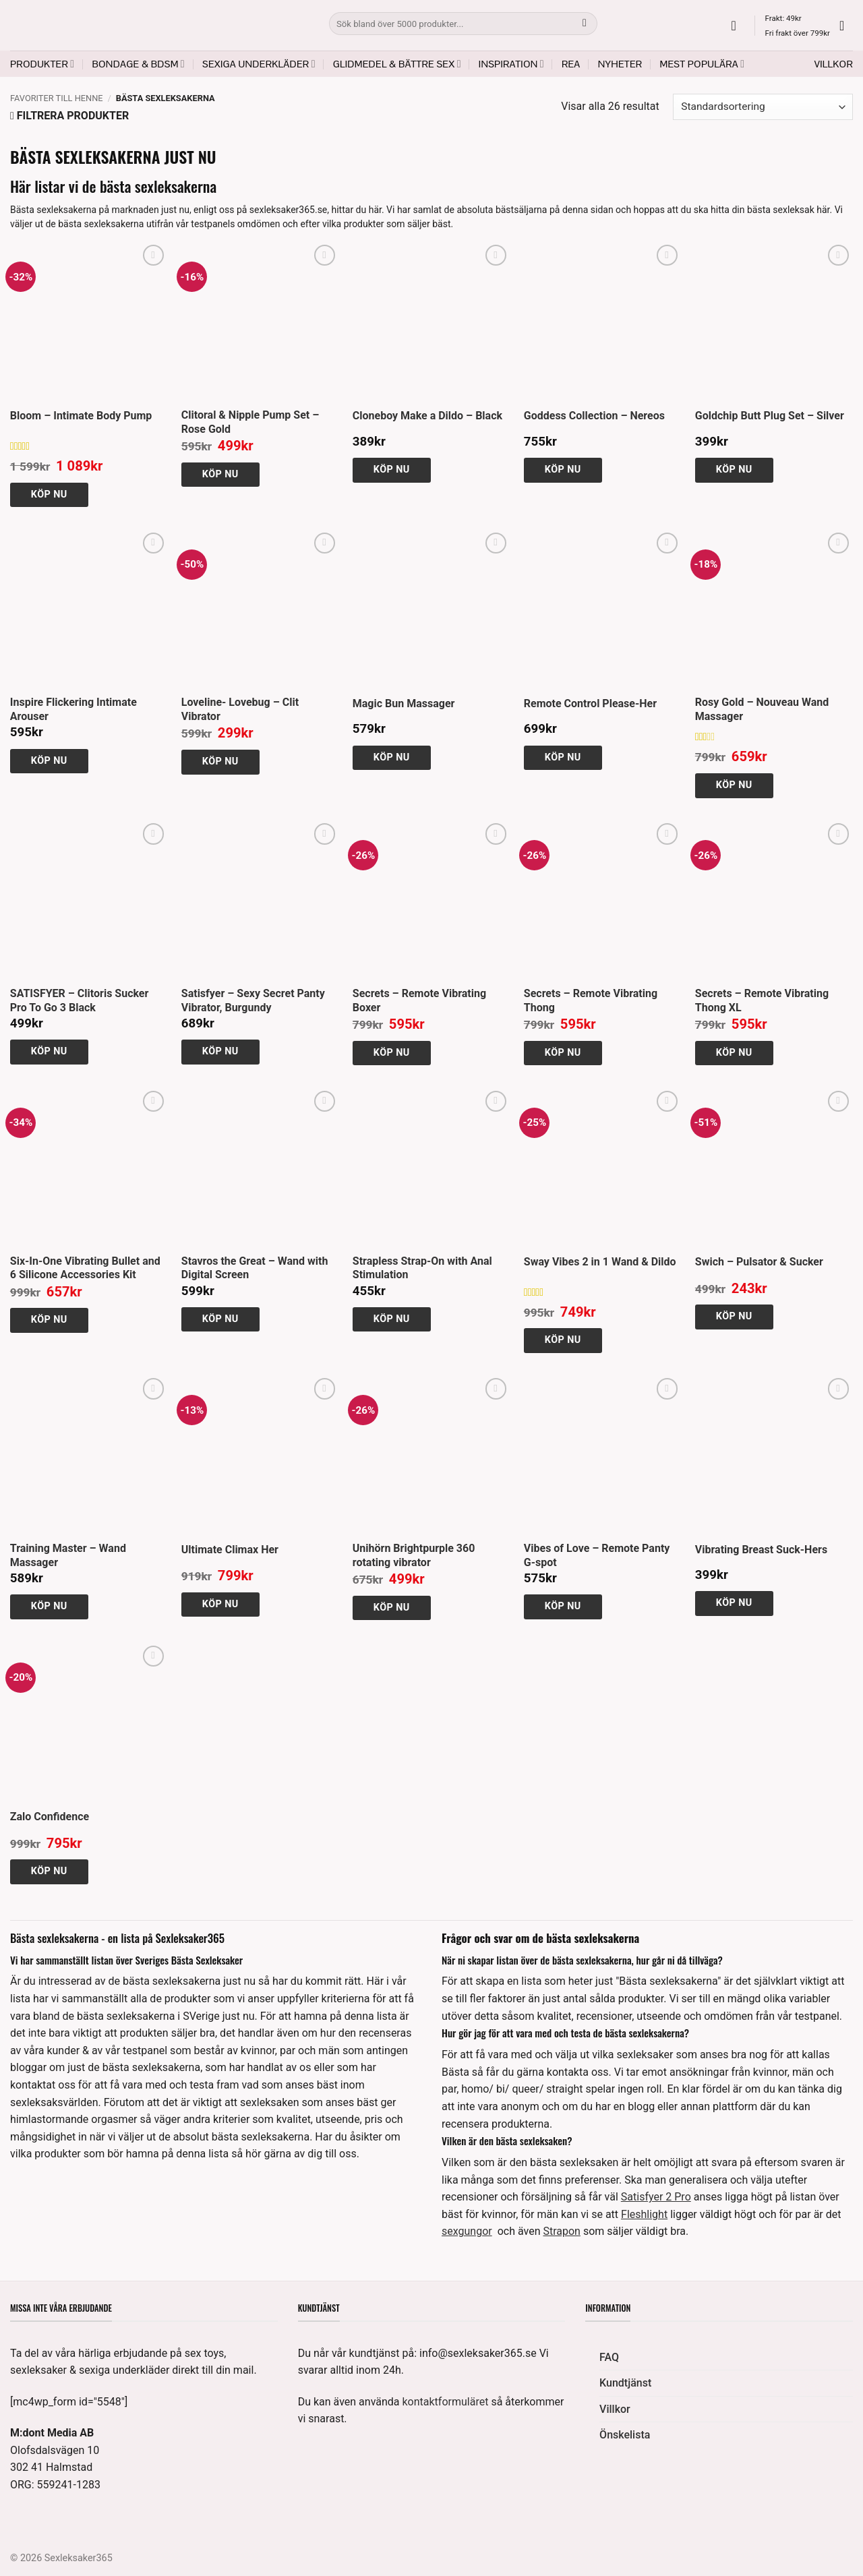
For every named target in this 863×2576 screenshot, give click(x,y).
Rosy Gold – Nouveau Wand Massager (762, 709)
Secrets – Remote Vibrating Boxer (419, 1000)
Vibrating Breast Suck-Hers (761, 1549)
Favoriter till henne (56, 98)
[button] (738, 25)
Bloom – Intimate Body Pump (81, 415)
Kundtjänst (625, 2382)
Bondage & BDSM (138, 63)
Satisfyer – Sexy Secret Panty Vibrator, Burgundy (253, 1000)
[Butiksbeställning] (763, 107)
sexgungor (467, 2231)
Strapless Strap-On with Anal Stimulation (422, 1268)
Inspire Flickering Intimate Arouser (73, 709)
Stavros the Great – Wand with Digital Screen (254, 1268)
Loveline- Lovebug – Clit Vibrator (240, 709)
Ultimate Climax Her (229, 1549)
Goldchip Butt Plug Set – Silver (769, 415)
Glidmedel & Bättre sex (397, 63)
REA (571, 64)
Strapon (562, 2231)
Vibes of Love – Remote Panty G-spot (597, 1555)
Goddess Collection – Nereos (594, 415)
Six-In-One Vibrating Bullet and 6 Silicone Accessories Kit (85, 1268)
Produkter (42, 63)
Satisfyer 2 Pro (656, 2196)
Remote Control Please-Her (590, 703)
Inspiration (511, 63)
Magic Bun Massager (404, 703)
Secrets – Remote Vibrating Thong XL (762, 1000)
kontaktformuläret (446, 2401)
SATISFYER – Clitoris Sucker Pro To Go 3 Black (79, 1000)
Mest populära (701, 63)
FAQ (609, 2357)
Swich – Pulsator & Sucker (759, 1261)
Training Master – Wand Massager (68, 1555)
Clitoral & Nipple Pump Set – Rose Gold (250, 422)
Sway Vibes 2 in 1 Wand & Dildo (600, 1261)
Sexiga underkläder (259, 63)
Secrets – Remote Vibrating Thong (590, 1000)
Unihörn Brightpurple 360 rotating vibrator (414, 1555)
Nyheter (620, 64)
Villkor (833, 64)
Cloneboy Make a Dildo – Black (427, 415)
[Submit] (585, 23)
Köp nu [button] (49, 494)
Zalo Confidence (49, 1816)
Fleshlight (644, 2214)
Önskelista (624, 2434)
